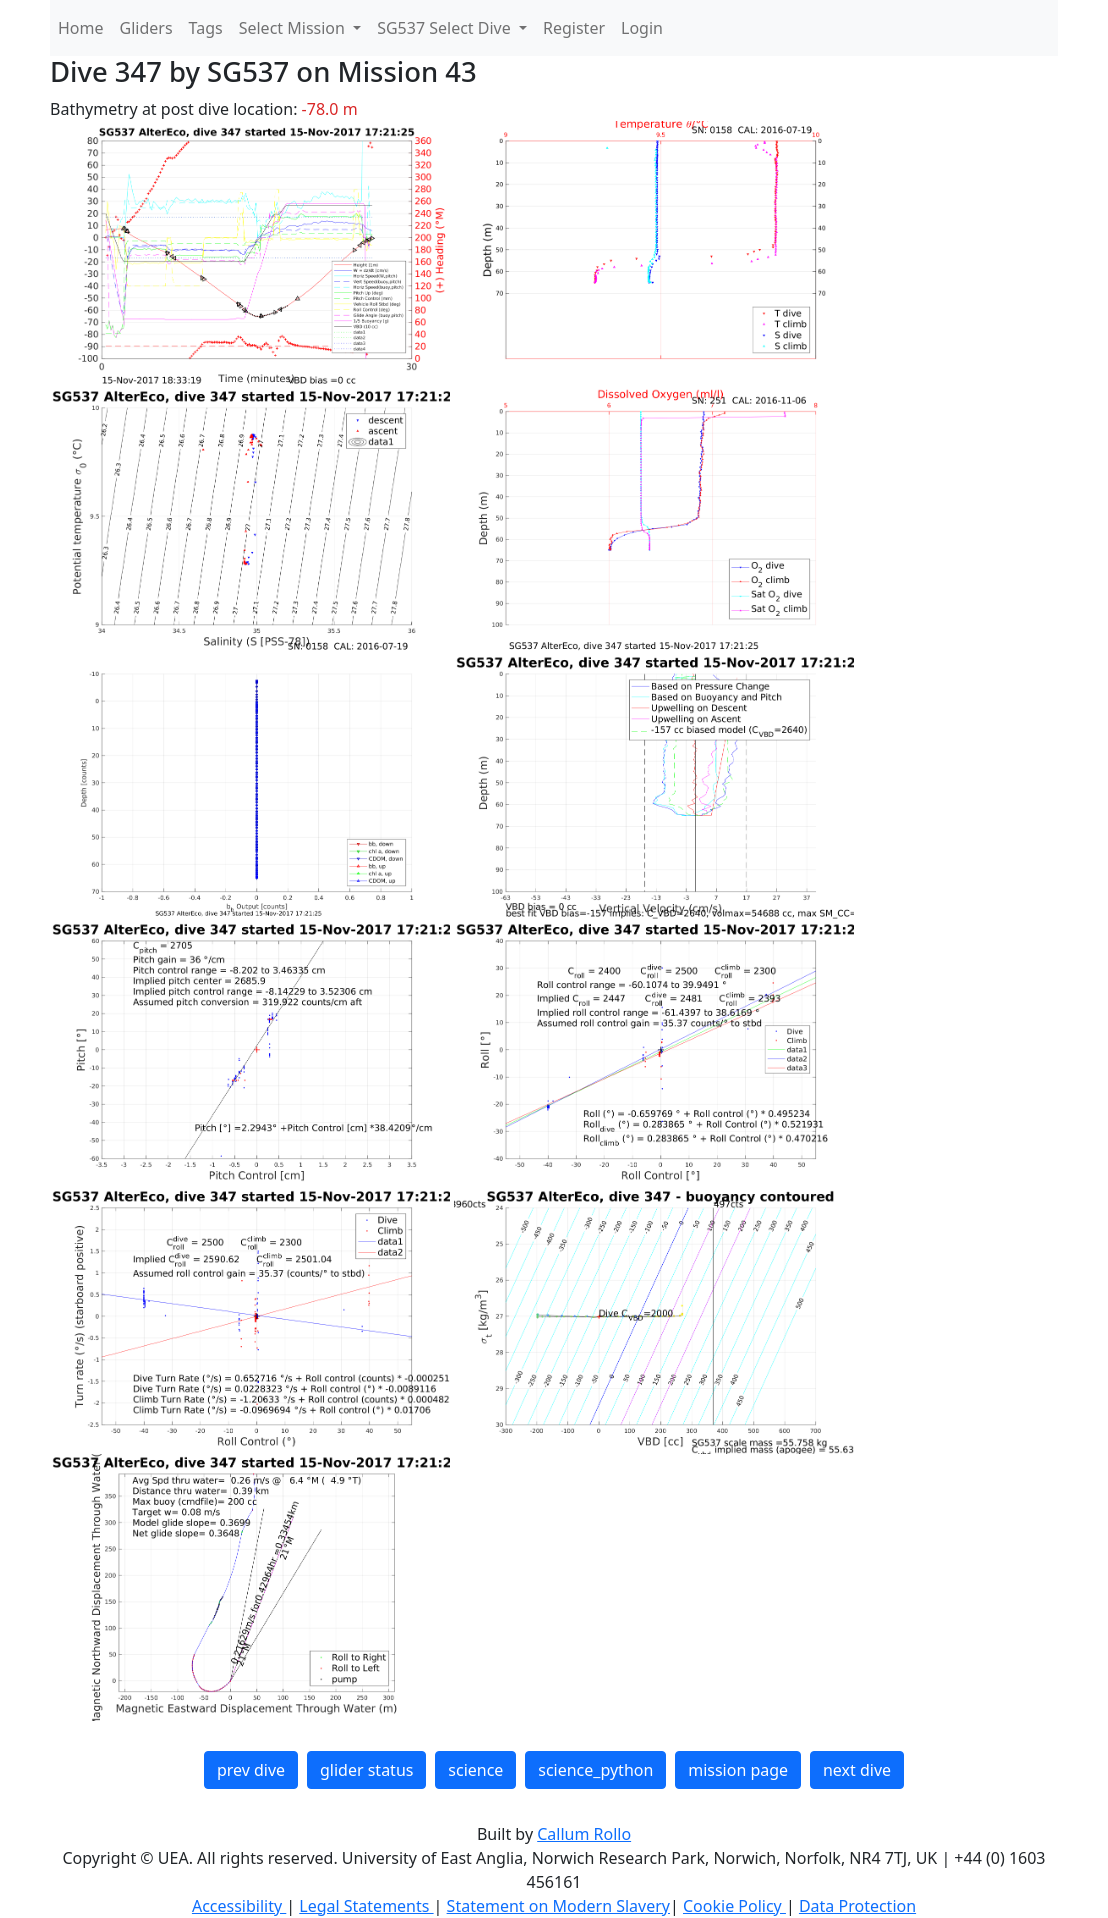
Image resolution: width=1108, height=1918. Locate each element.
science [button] (475, 1770)
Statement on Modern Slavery (558, 1906)
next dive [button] (857, 1770)
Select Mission (294, 28)
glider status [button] (366, 1770)
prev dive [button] (251, 1770)
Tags (206, 28)
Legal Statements (366, 1906)
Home (81, 28)
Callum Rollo (584, 1834)
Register (574, 28)
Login (642, 28)
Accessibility (239, 1906)
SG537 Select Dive (446, 28)
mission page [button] (738, 1770)
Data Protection (857, 1906)
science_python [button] (595, 1770)
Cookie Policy (734, 1906)
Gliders (146, 28)
